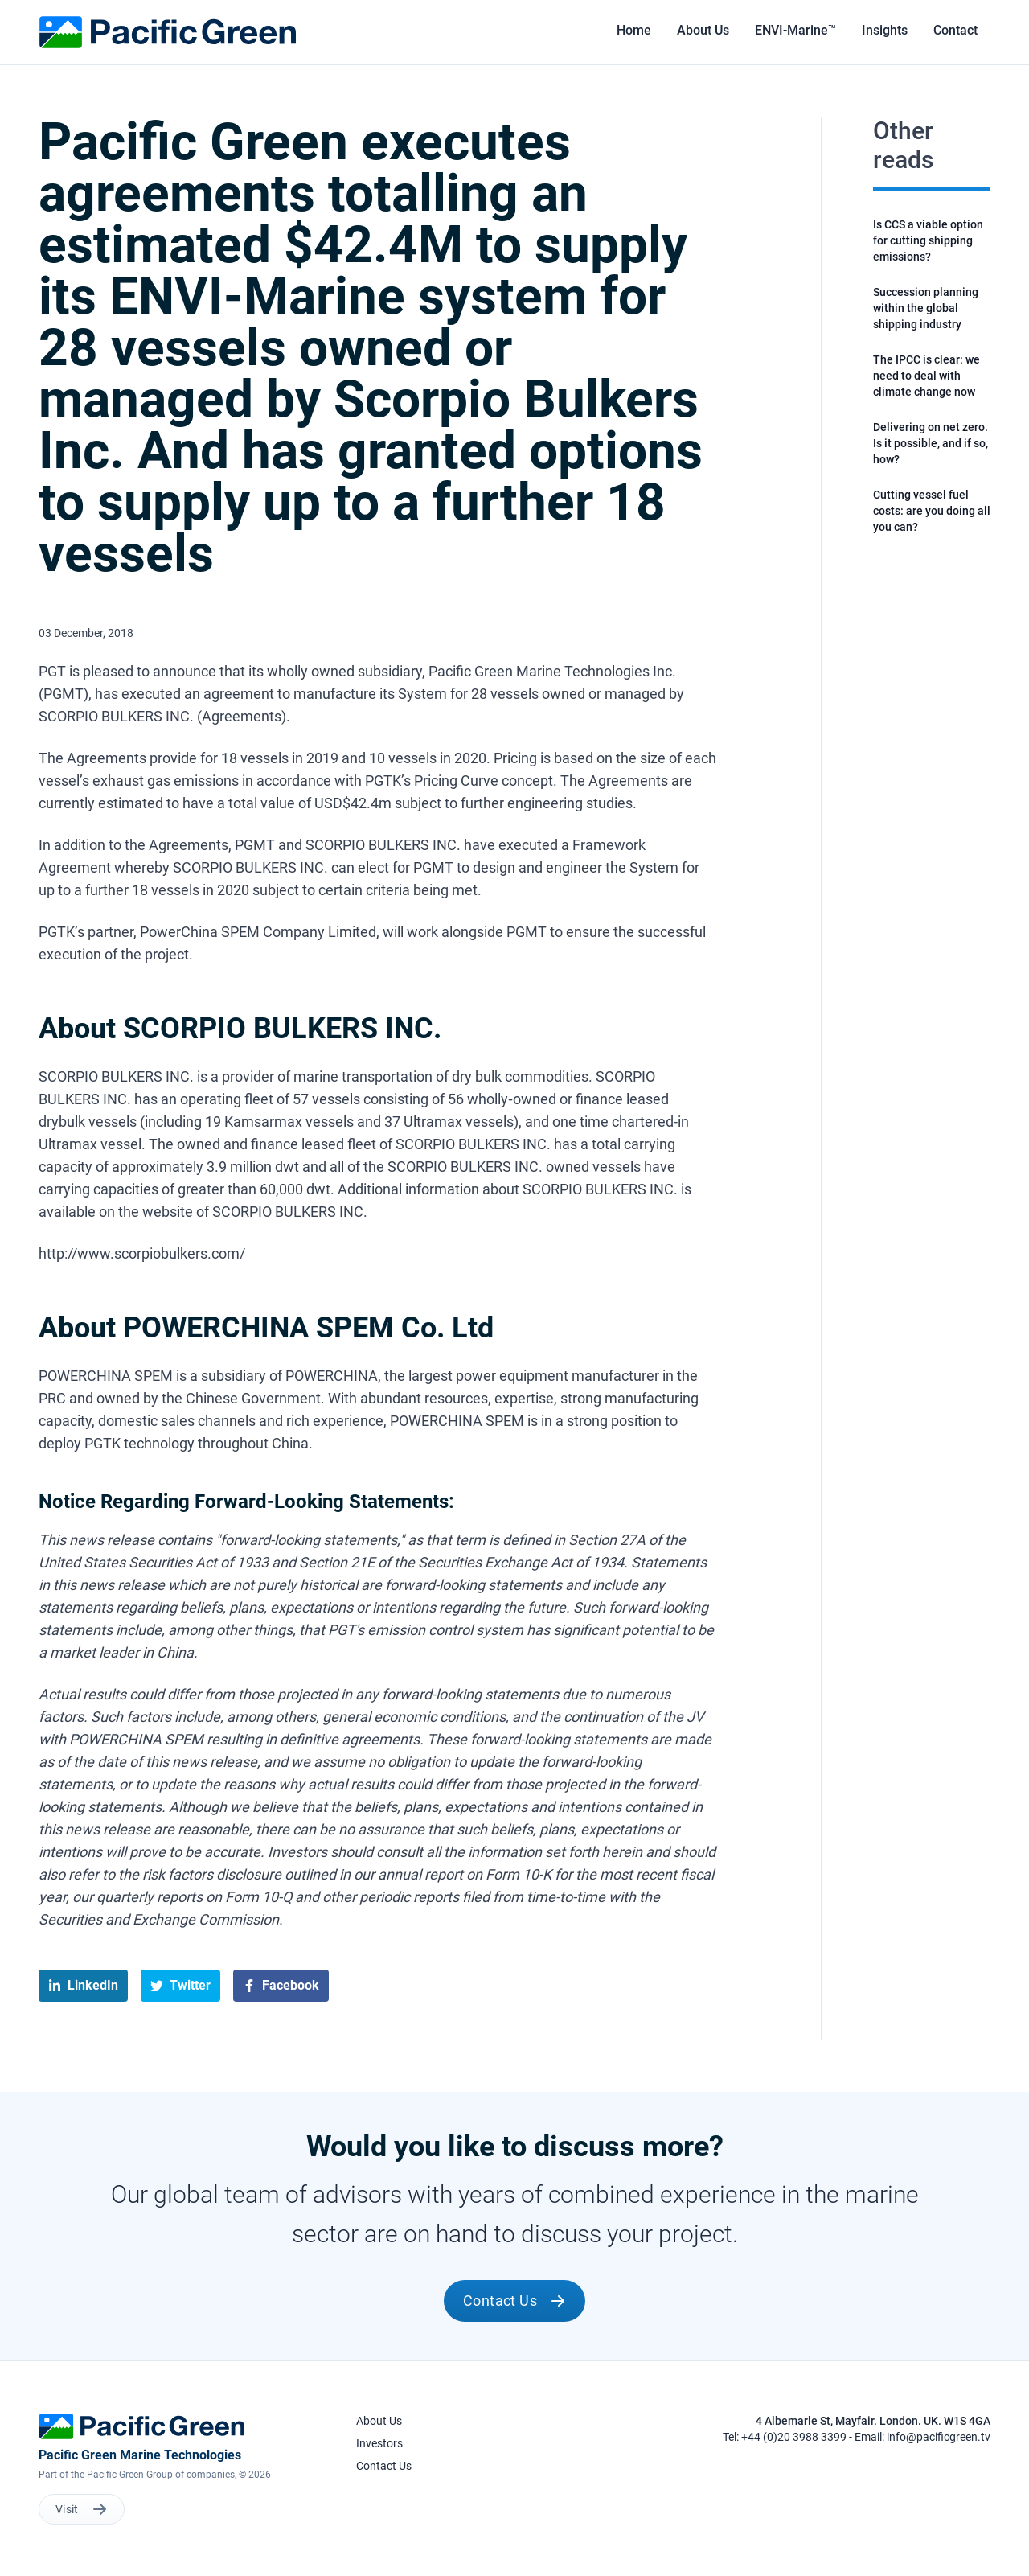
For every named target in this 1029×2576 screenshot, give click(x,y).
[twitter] (180, 1986)
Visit (81, 2509)
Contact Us (515, 2300)
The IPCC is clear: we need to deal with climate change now (926, 375)
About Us (379, 2420)
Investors (379, 2443)
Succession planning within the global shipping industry (925, 308)
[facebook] (281, 1986)
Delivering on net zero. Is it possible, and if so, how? (930, 443)
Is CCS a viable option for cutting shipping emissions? (928, 240)
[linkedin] (83, 1986)
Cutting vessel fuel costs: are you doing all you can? (931, 510)
